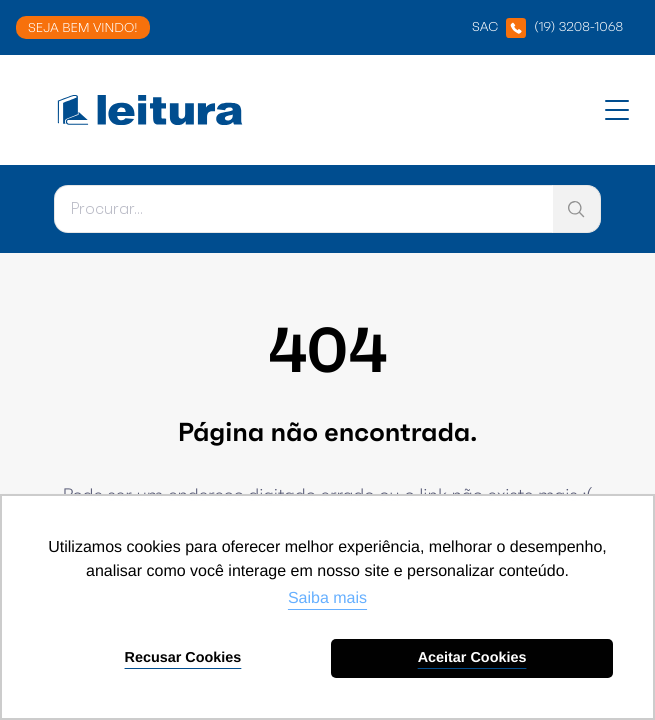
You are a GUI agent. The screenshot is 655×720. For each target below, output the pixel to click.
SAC (547, 28)
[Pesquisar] (303, 209)
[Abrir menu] (617, 110)
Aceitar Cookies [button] (472, 658)
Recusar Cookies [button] (183, 658)
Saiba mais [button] (327, 598)
